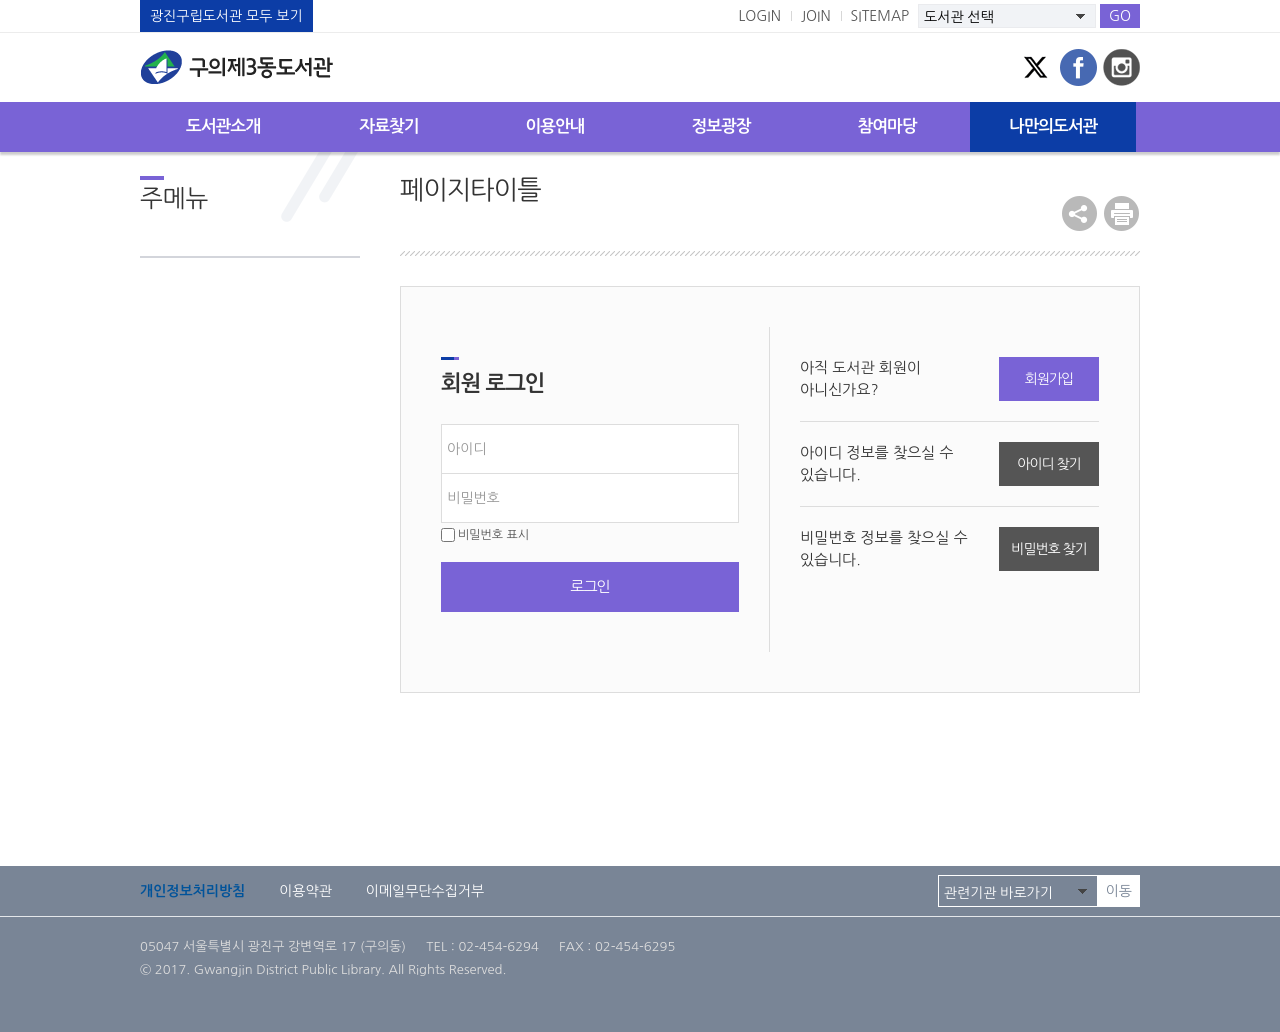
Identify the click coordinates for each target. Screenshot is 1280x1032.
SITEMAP (880, 16)
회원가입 (1049, 379)
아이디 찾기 (1048, 464)
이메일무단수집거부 (425, 891)
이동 (1119, 891)
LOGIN (759, 16)
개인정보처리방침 (192, 891)
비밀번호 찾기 (1048, 549)
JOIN (816, 16)
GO (1120, 16)
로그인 (589, 586)
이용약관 (305, 891)
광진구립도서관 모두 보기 (226, 16)
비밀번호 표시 (485, 535)
